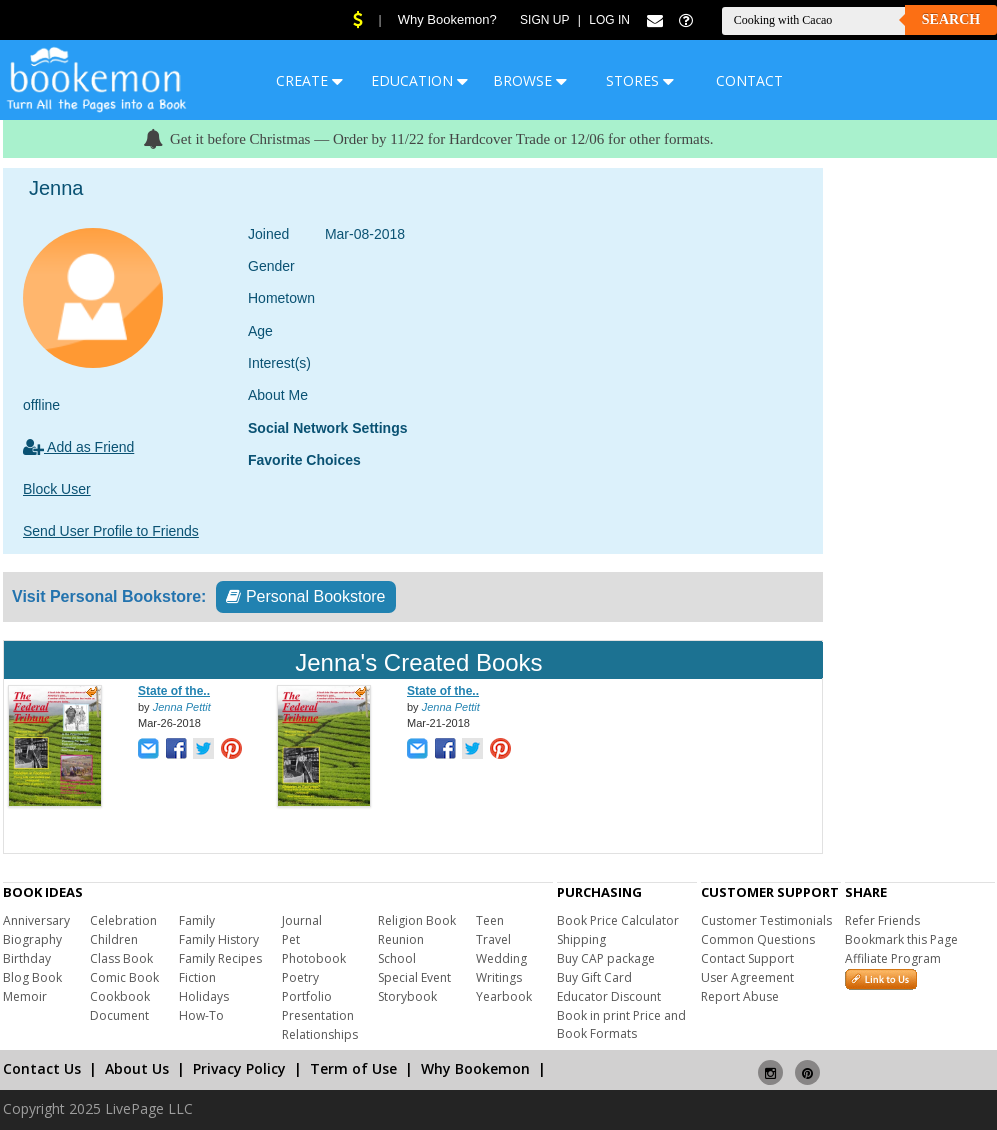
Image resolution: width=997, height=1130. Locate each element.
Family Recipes (220, 958)
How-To (201, 1015)
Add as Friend (78, 447)
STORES (640, 80)
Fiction (197, 977)
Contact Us (42, 1068)
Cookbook (120, 996)
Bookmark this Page (901, 939)
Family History (219, 939)
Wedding (501, 958)
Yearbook (504, 996)
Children (114, 939)
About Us (137, 1068)
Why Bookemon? (447, 19)
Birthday (27, 958)
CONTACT (749, 80)
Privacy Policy (239, 1068)
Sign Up (544, 20)
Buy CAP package (606, 958)
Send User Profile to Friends (111, 531)
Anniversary (36, 920)
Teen (490, 920)
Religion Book (417, 920)
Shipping (581, 939)
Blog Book (32, 977)
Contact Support (747, 958)
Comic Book (124, 977)
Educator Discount (609, 996)
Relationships (320, 1034)
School (397, 958)
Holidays (204, 996)
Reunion (401, 939)
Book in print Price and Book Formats (621, 1024)
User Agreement (747, 977)
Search (951, 19)
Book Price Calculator (618, 920)
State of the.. (174, 691)
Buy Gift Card (594, 977)
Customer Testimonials (766, 920)
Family (197, 920)
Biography (32, 939)
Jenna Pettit (182, 707)
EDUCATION (419, 80)
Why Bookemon (475, 1068)
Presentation (318, 1015)
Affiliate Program (893, 958)
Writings (499, 977)
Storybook (407, 996)
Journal (302, 920)
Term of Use (353, 1068)
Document (119, 1015)
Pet (291, 939)
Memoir (25, 996)
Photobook (314, 958)
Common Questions (758, 939)
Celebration (123, 920)
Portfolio (307, 996)
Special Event (414, 977)
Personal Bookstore (305, 596)
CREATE (309, 80)
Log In (609, 20)
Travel (493, 939)
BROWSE (530, 80)
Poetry (300, 977)
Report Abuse (740, 996)
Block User (57, 489)
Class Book (121, 958)
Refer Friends (882, 920)
